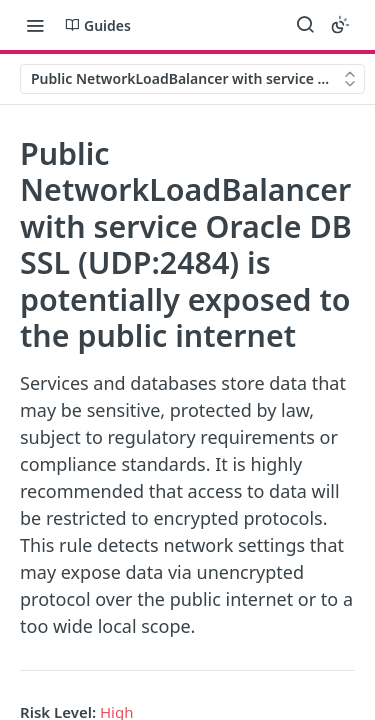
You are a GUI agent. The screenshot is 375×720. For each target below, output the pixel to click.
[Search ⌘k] (305, 25)
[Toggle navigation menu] (35, 25)
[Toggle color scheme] (340, 25)
